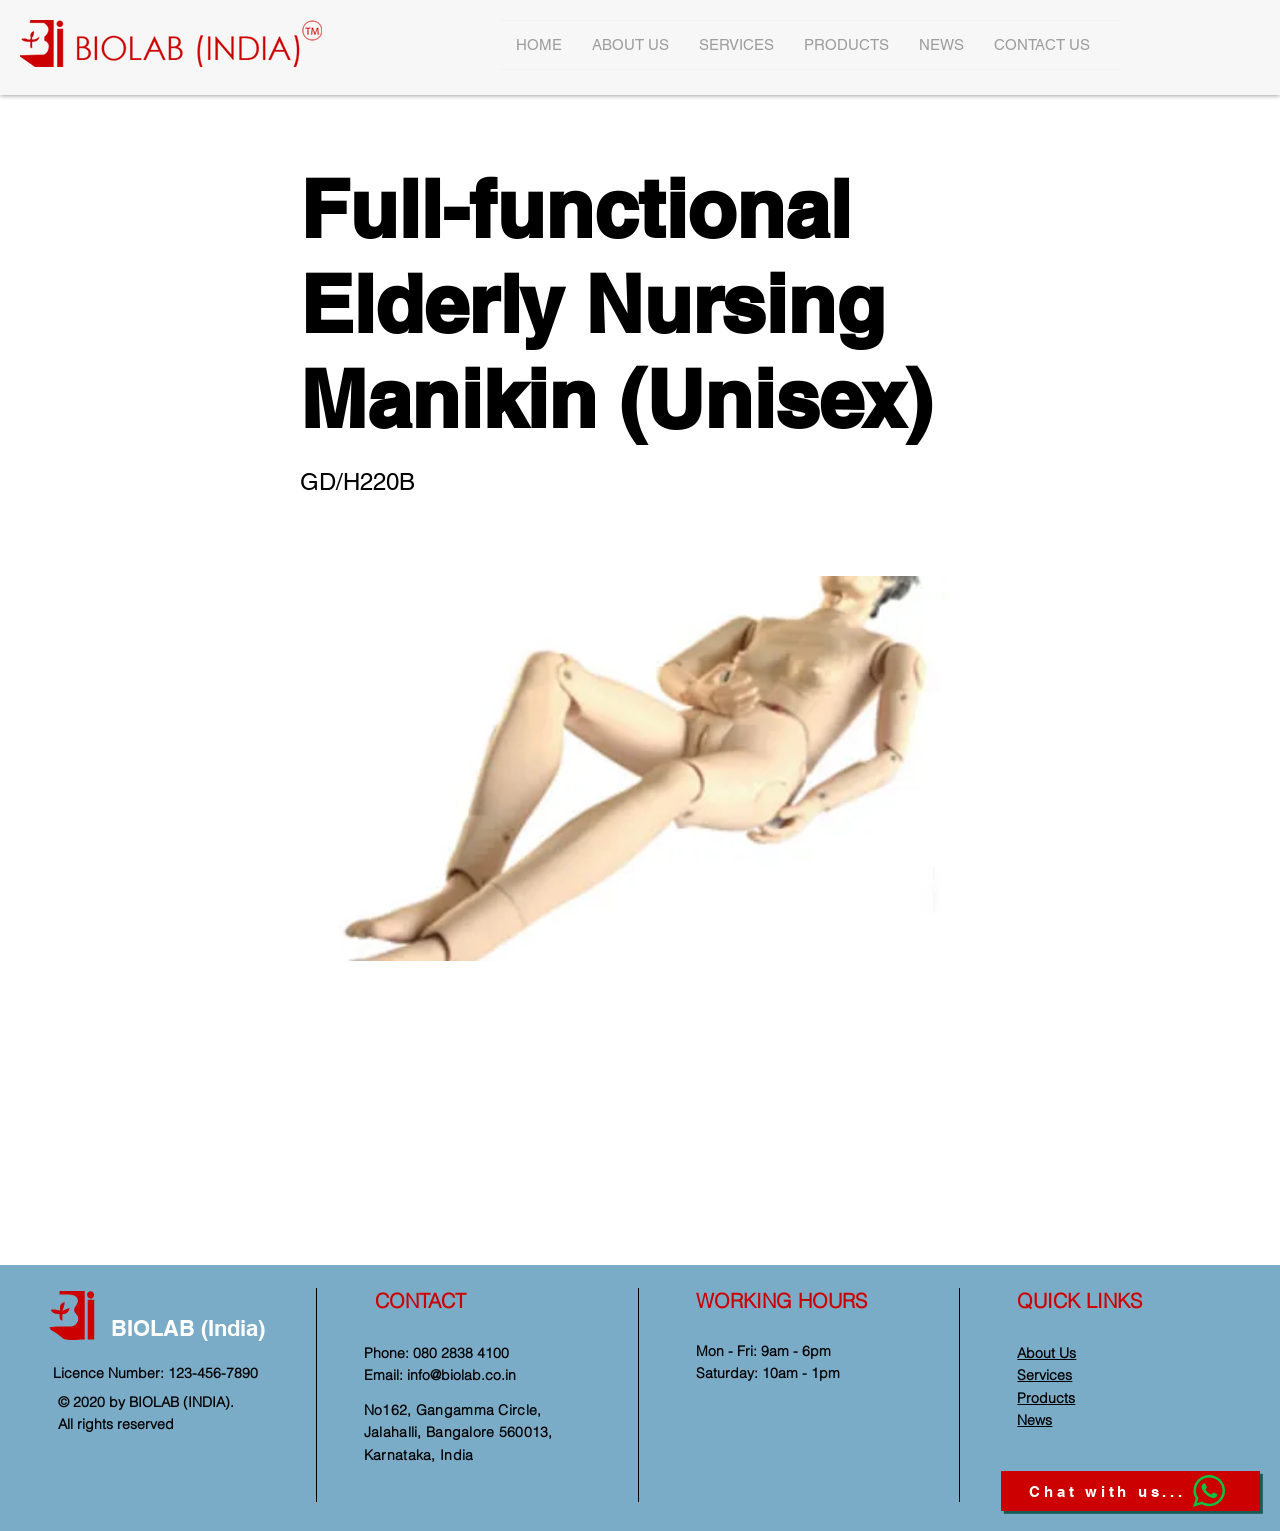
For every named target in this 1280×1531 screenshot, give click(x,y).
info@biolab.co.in (461, 1375)
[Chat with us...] (1130, 1491)
